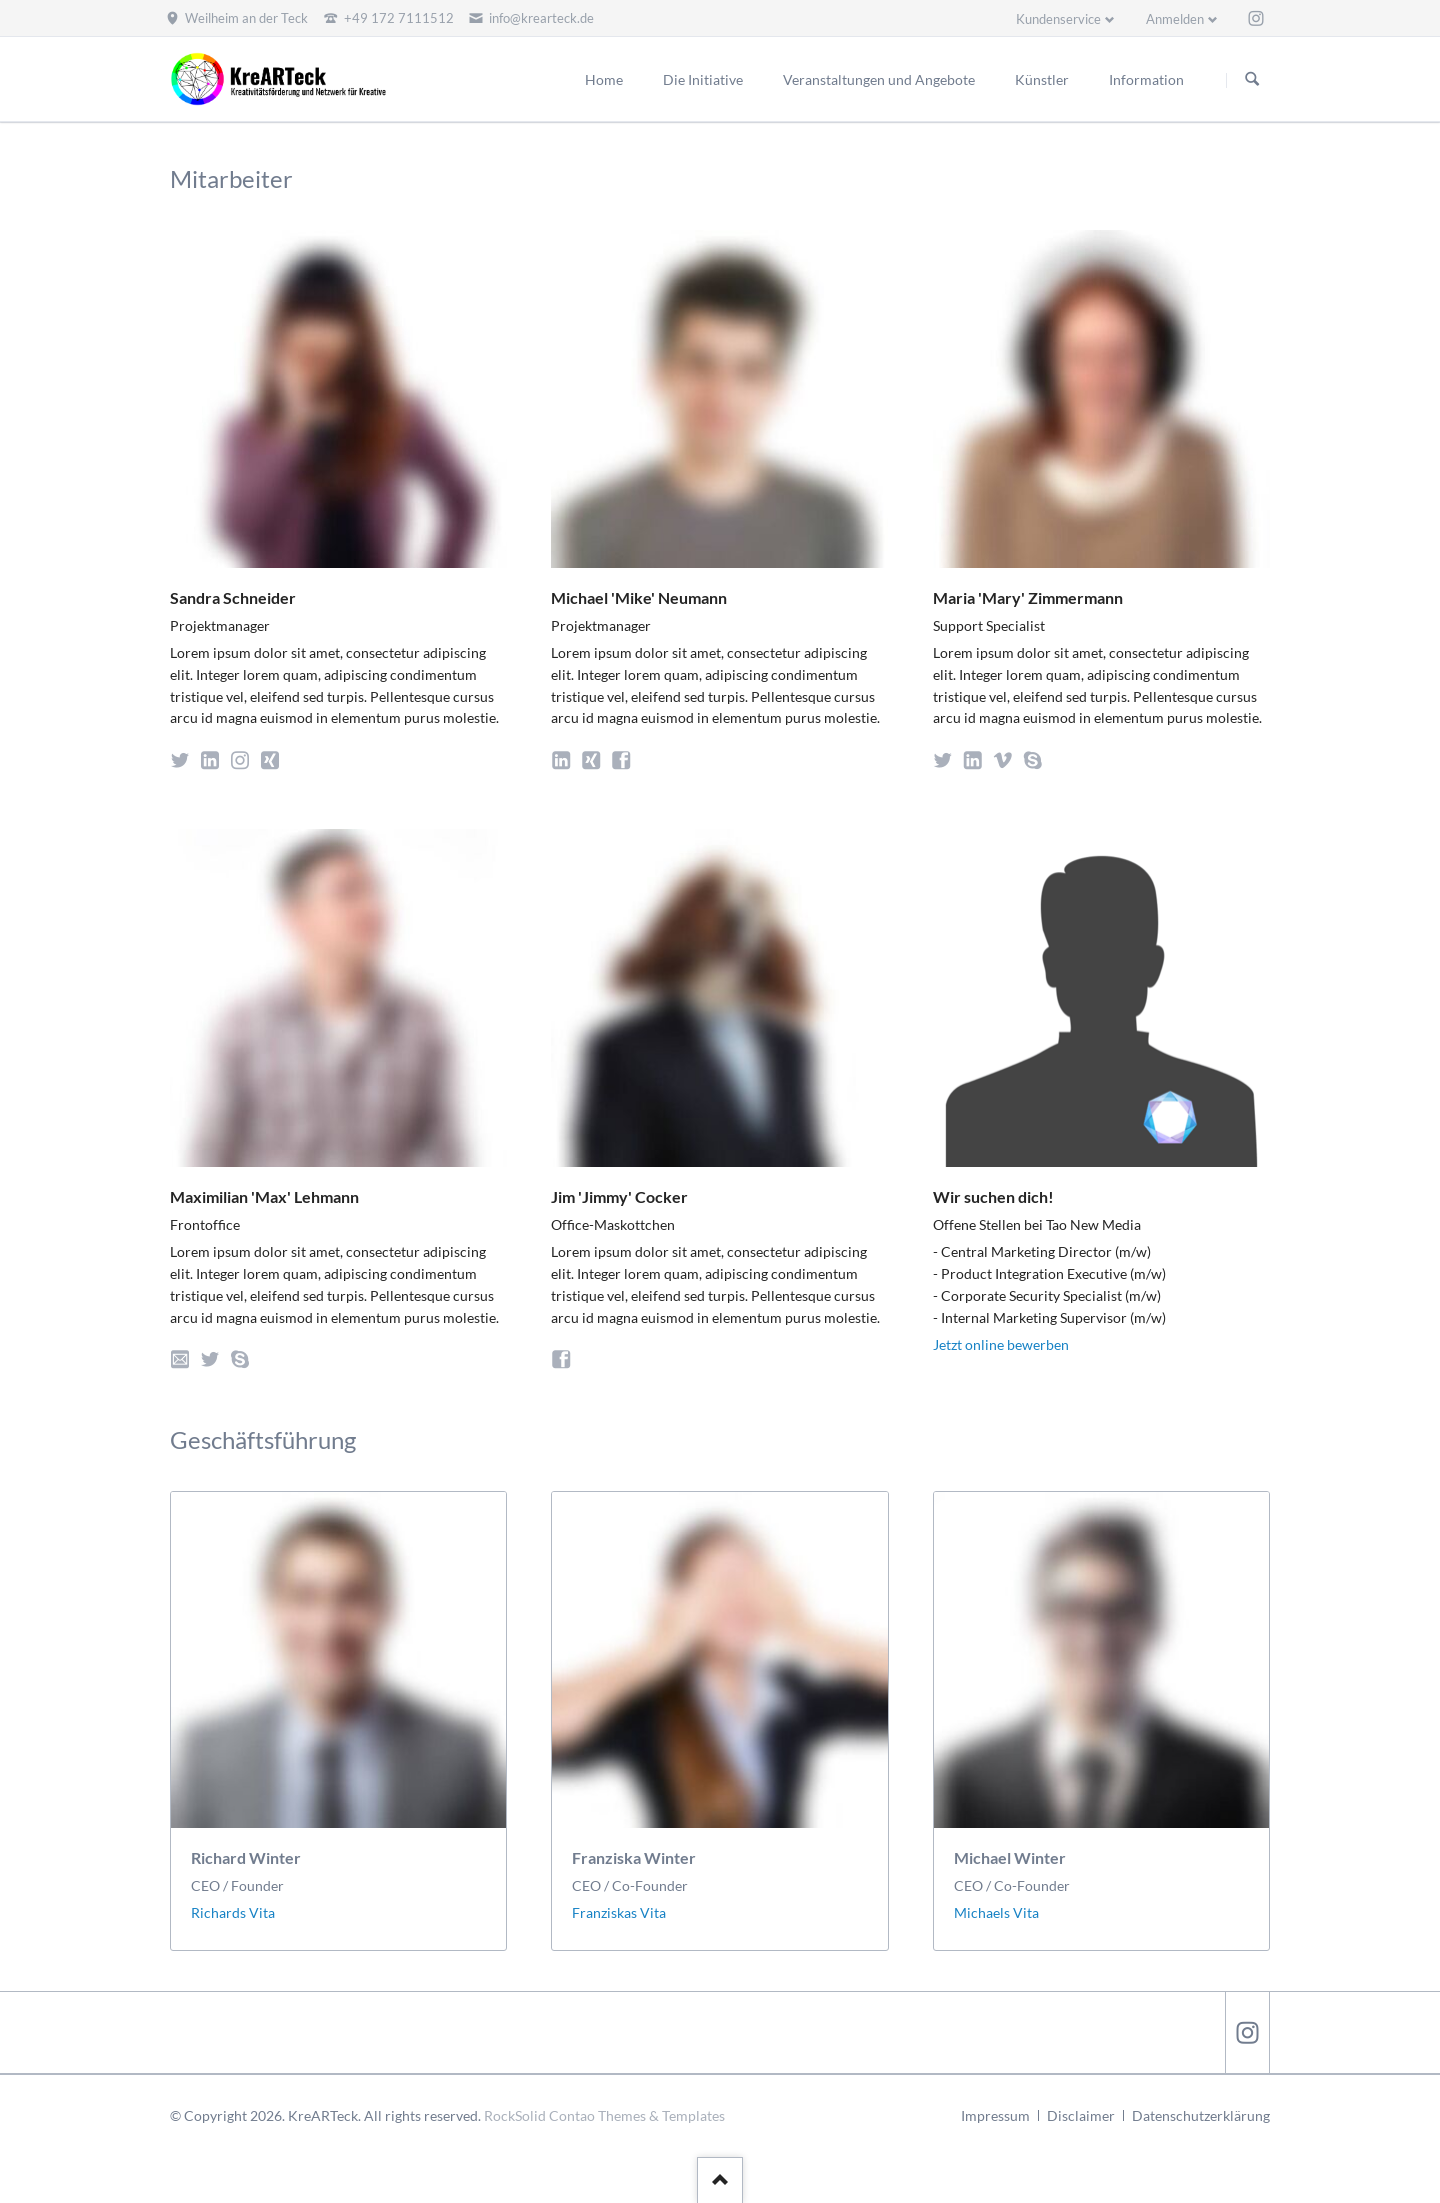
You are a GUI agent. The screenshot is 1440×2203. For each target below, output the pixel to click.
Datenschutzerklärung (1201, 2115)
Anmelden (1175, 19)
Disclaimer (1081, 2115)
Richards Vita (233, 1912)
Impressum (995, 2115)
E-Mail (183, 1357)
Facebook (624, 758)
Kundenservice (1058, 19)
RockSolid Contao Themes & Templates (604, 2115)
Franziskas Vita (619, 1912)
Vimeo (1006, 758)
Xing (273, 758)
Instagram (243, 758)
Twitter (183, 758)
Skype (1036, 758)
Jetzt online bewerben (1001, 1344)
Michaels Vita (996, 1912)
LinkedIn (213, 758)
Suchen (1252, 80)
